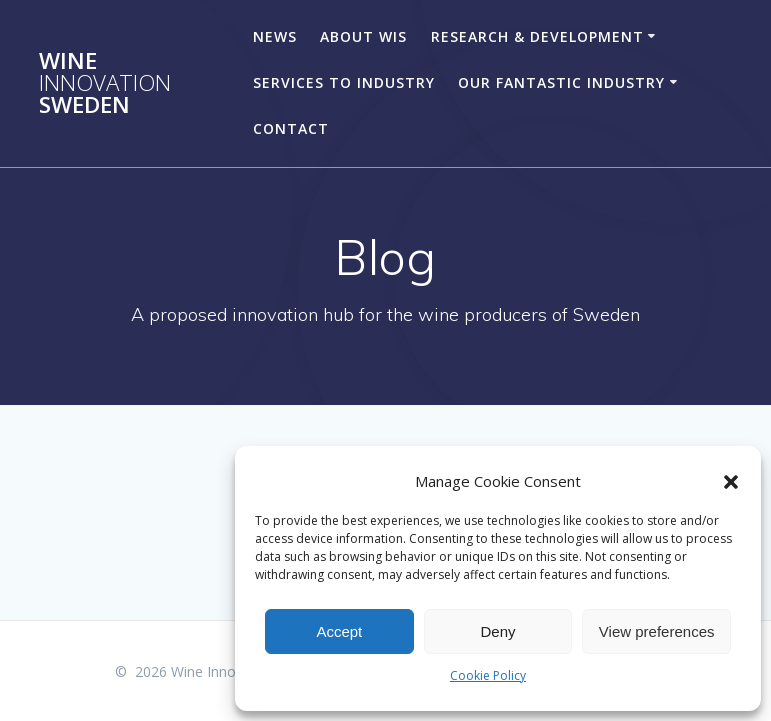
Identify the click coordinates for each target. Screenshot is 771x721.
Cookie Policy (488, 675)
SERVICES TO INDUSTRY (344, 82)
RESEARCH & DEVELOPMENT (537, 36)
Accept (339, 631)
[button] (731, 482)
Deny (497, 631)
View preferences (657, 631)
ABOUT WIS (363, 36)
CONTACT (291, 128)
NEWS (275, 36)
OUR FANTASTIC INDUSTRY (561, 82)
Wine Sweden (105, 83)
